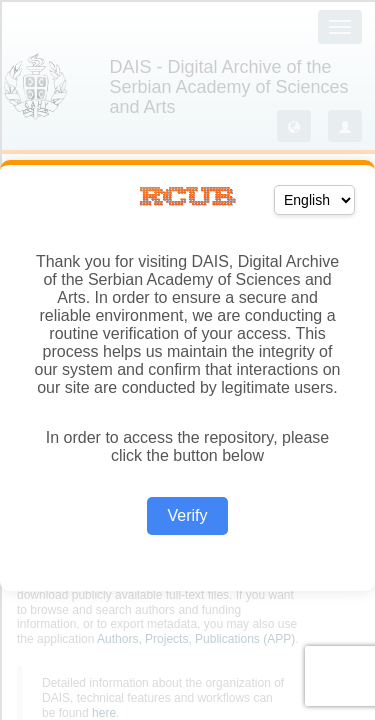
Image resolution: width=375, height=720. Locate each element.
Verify (187, 515)
